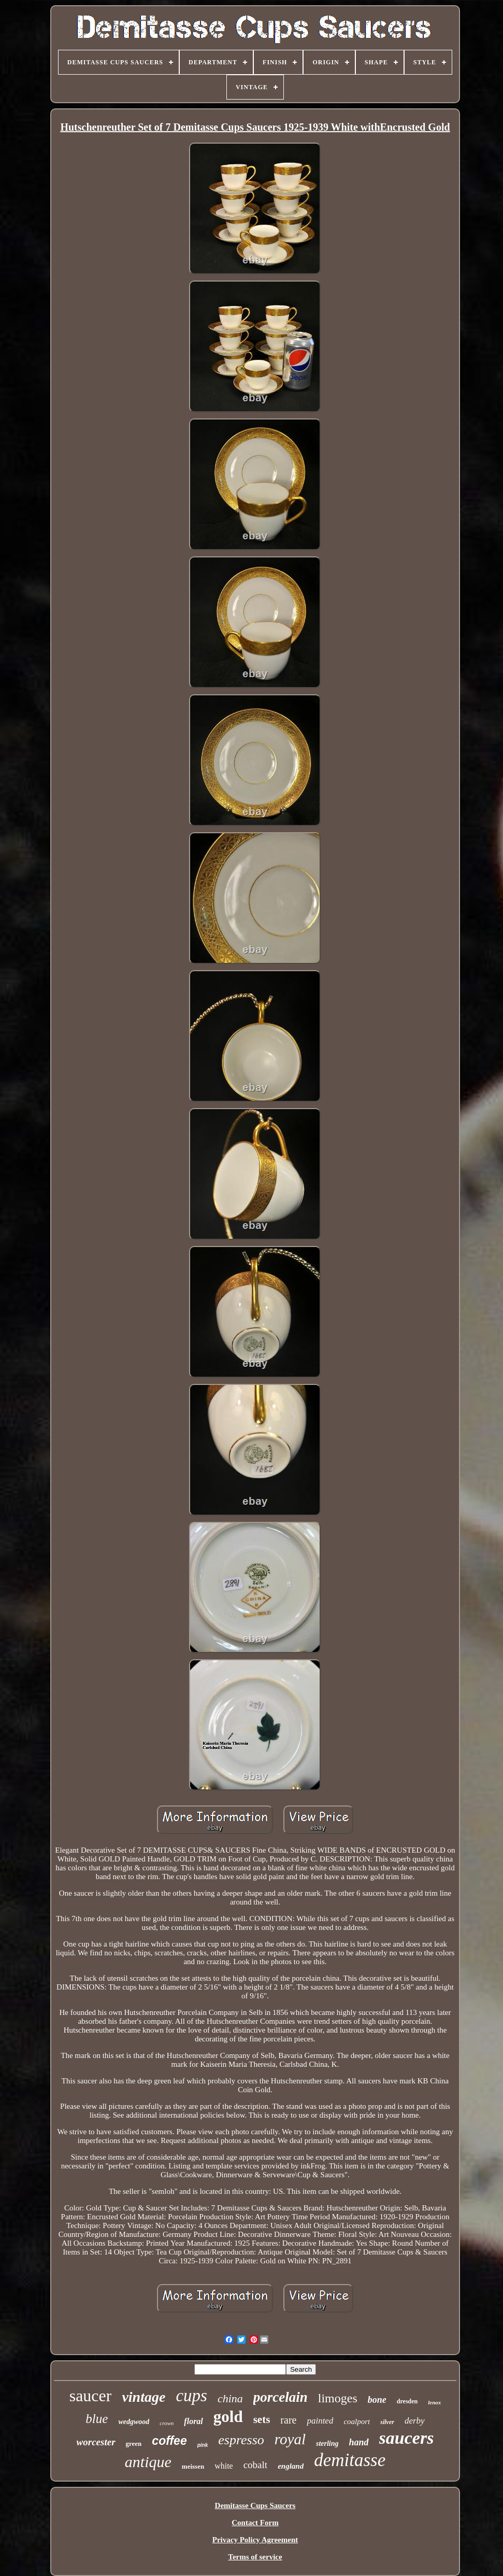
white (223, 2465)
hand (359, 2442)
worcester (96, 2442)
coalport (356, 2421)
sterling (327, 2443)
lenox (434, 2402)
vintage (143, 2397)
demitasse (349, 2460)
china (230, 2398)
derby (415, 2421)
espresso (241, 2439)
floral (193, 2421)
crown (167, 2423)
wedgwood (133, 2422)
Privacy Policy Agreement (255, 2540)
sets (261, 2419)
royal (290, 2439)
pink (202, 2445)
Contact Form (255, 2522)
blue (96, 2419)
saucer (90, 2395)
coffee (169, 2440)
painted (320, 2421)
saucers (406, 2437)
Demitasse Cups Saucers (255, 2505)
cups (191, 2395)
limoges (337, 2398)
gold (228, 2416)
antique (148, 2461)
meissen (193, 2466)
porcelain (280, 2397)
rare (288, 2420)
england (291, 2466)
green (134, 2443)
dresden (407, 2401)
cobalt (255, 2464)
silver (387, 2422)
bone (377, 2400)
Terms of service (255, 2557)
